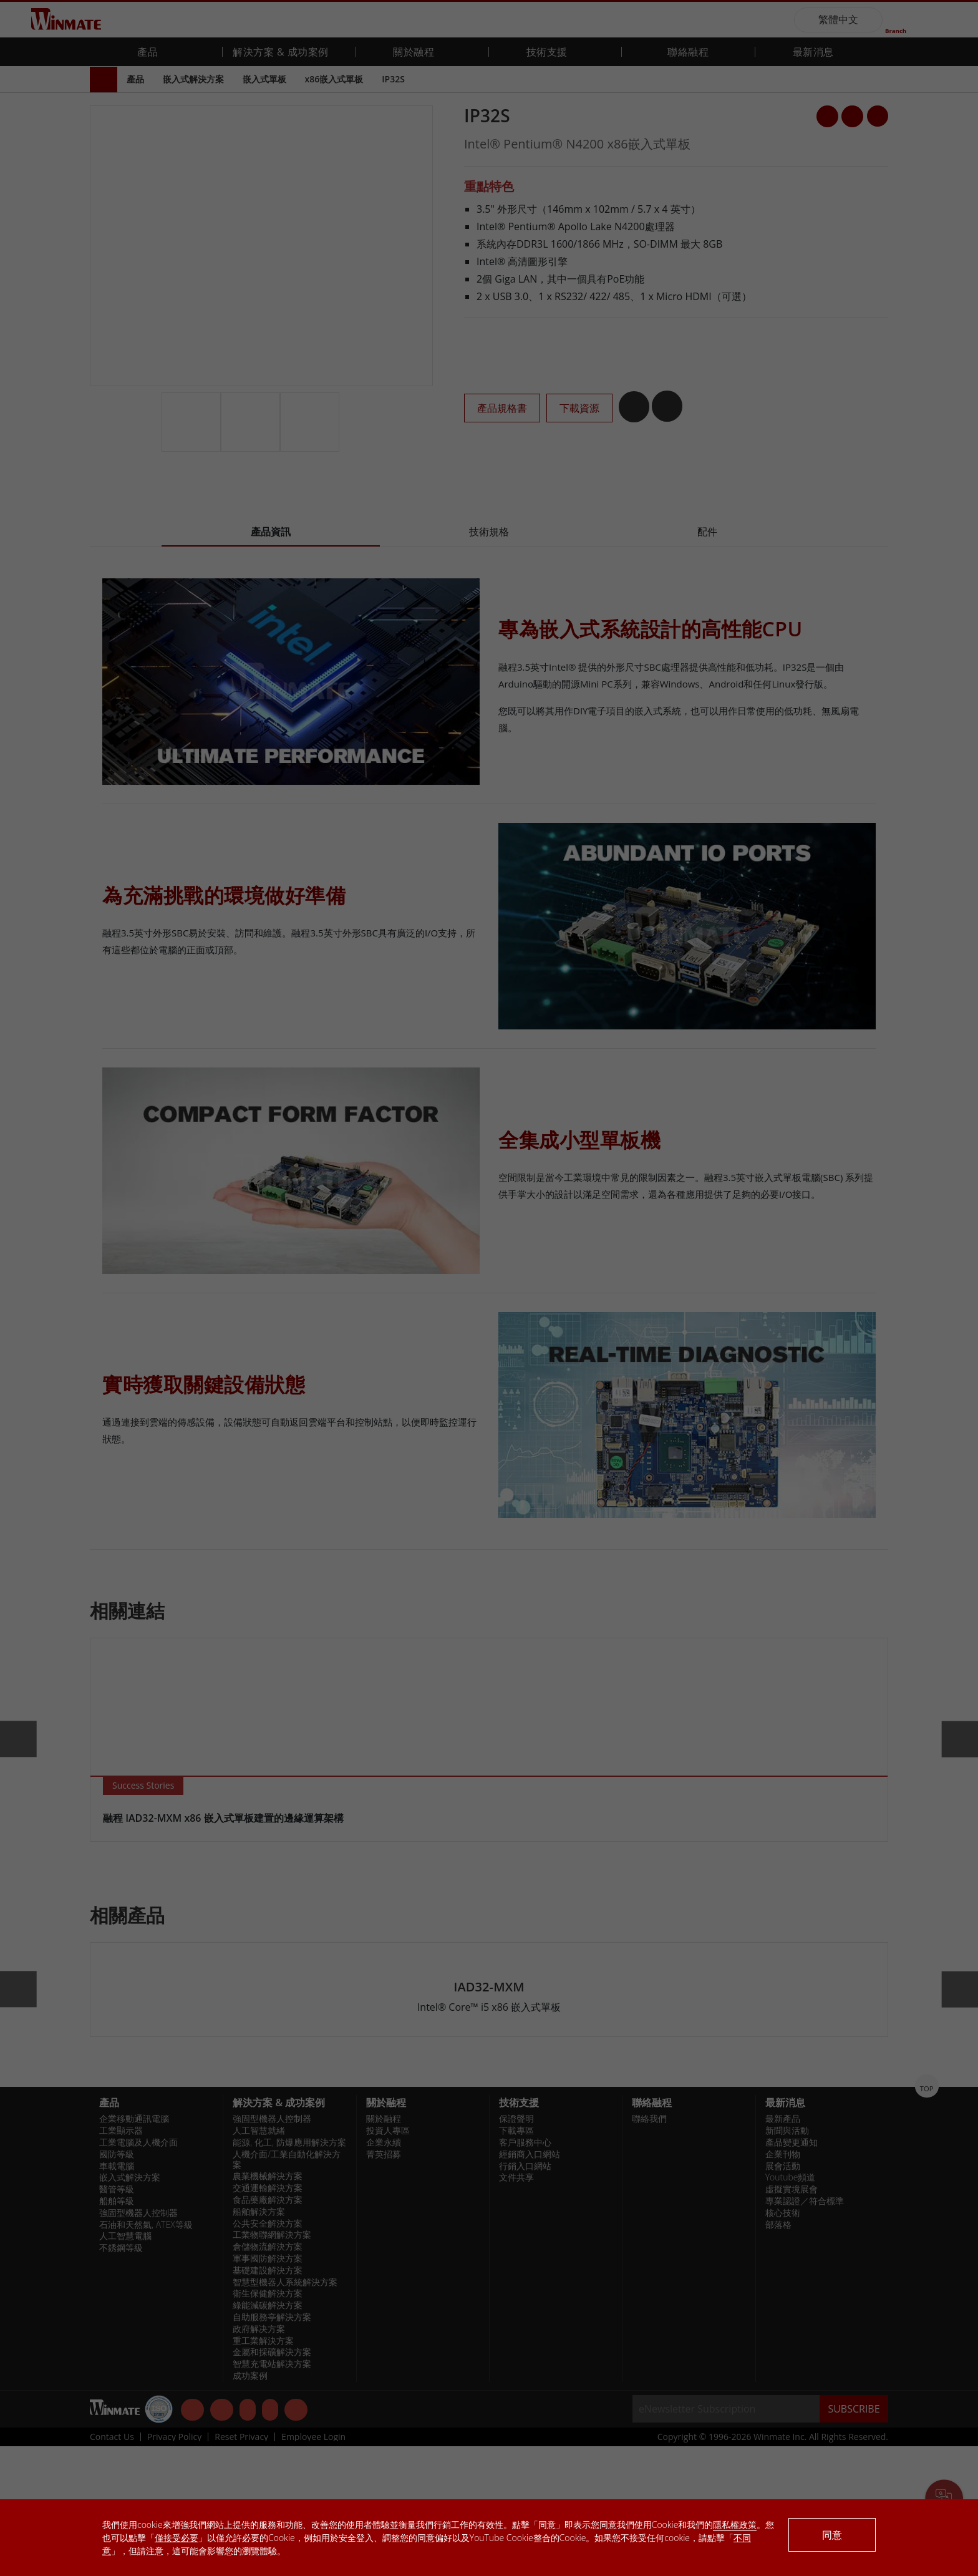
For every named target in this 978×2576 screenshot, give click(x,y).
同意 (832, 2535)
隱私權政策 (735, 2524)
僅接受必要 (176, 2538)
